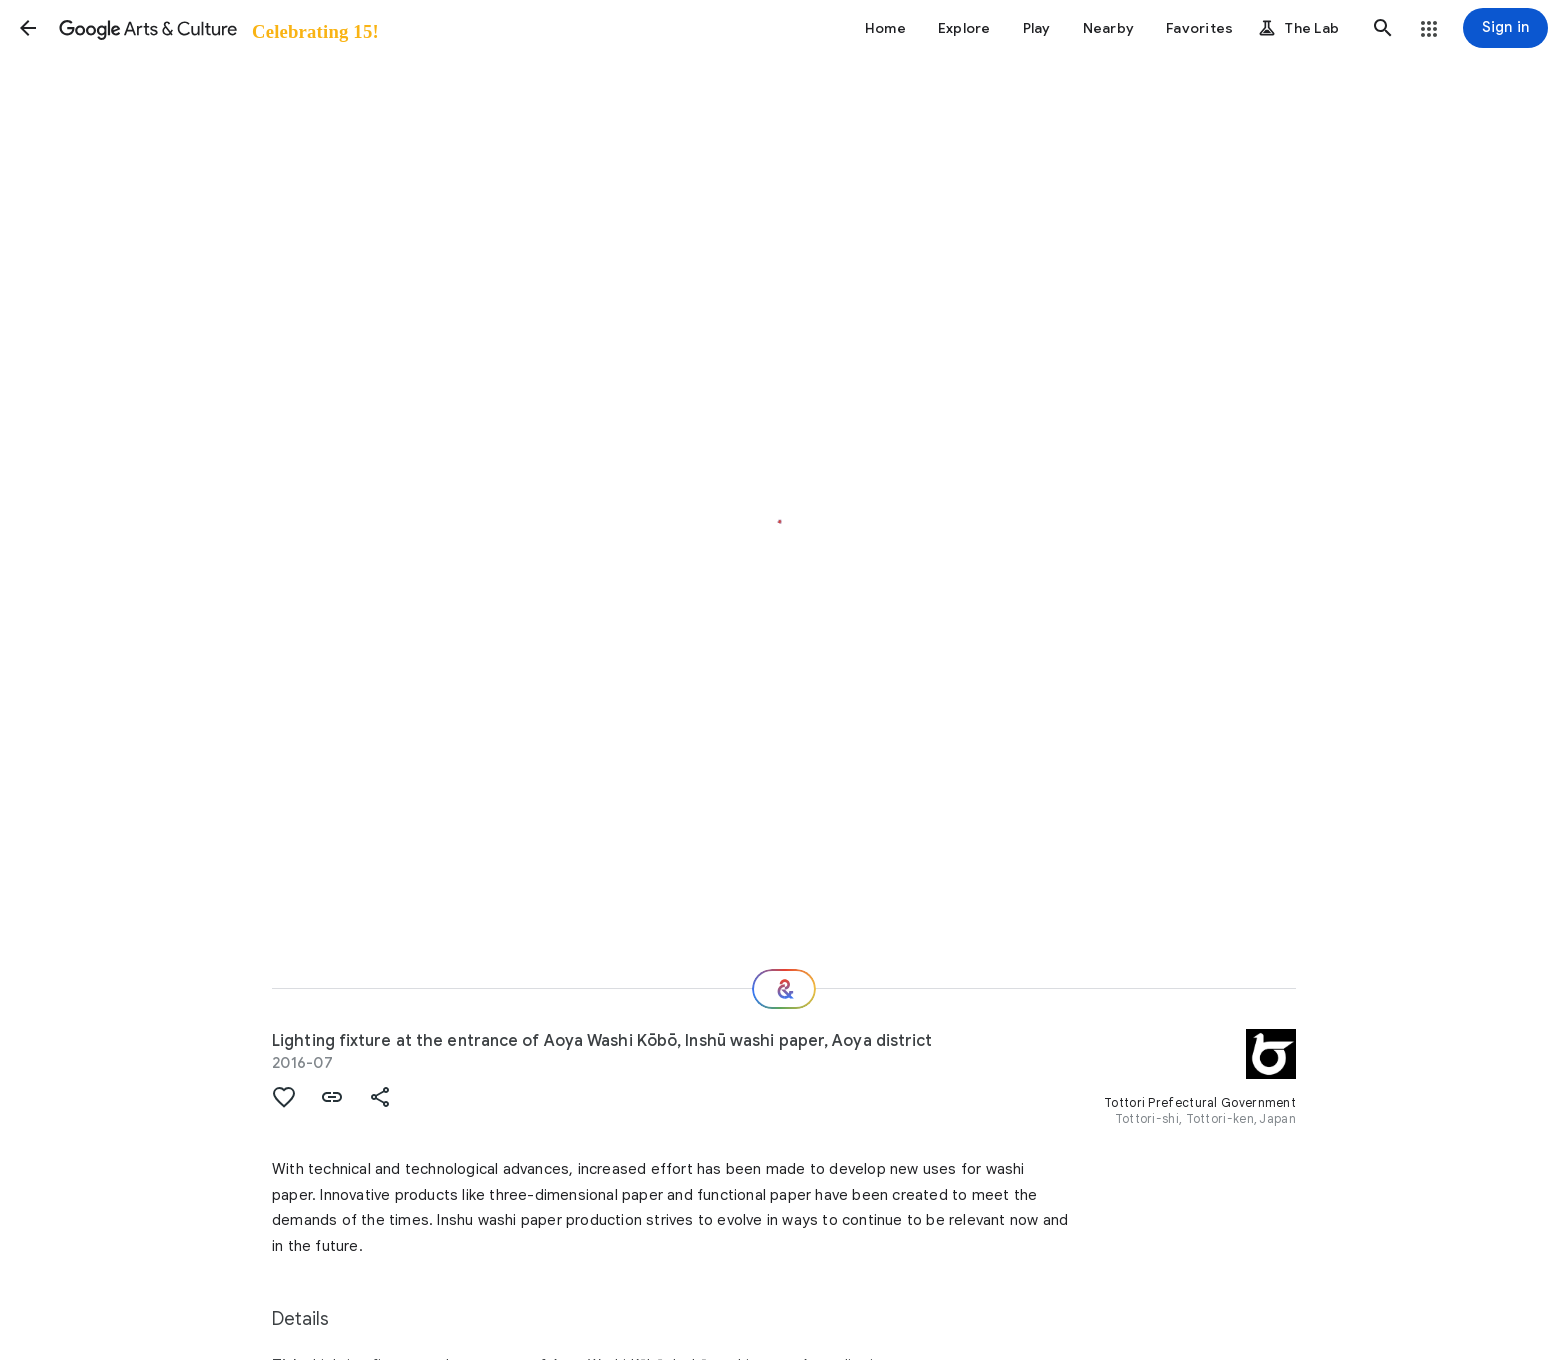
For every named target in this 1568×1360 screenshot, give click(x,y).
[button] (28, 28)
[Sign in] (1505, 28)
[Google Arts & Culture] (217, 28)
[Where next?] (784, 989)
